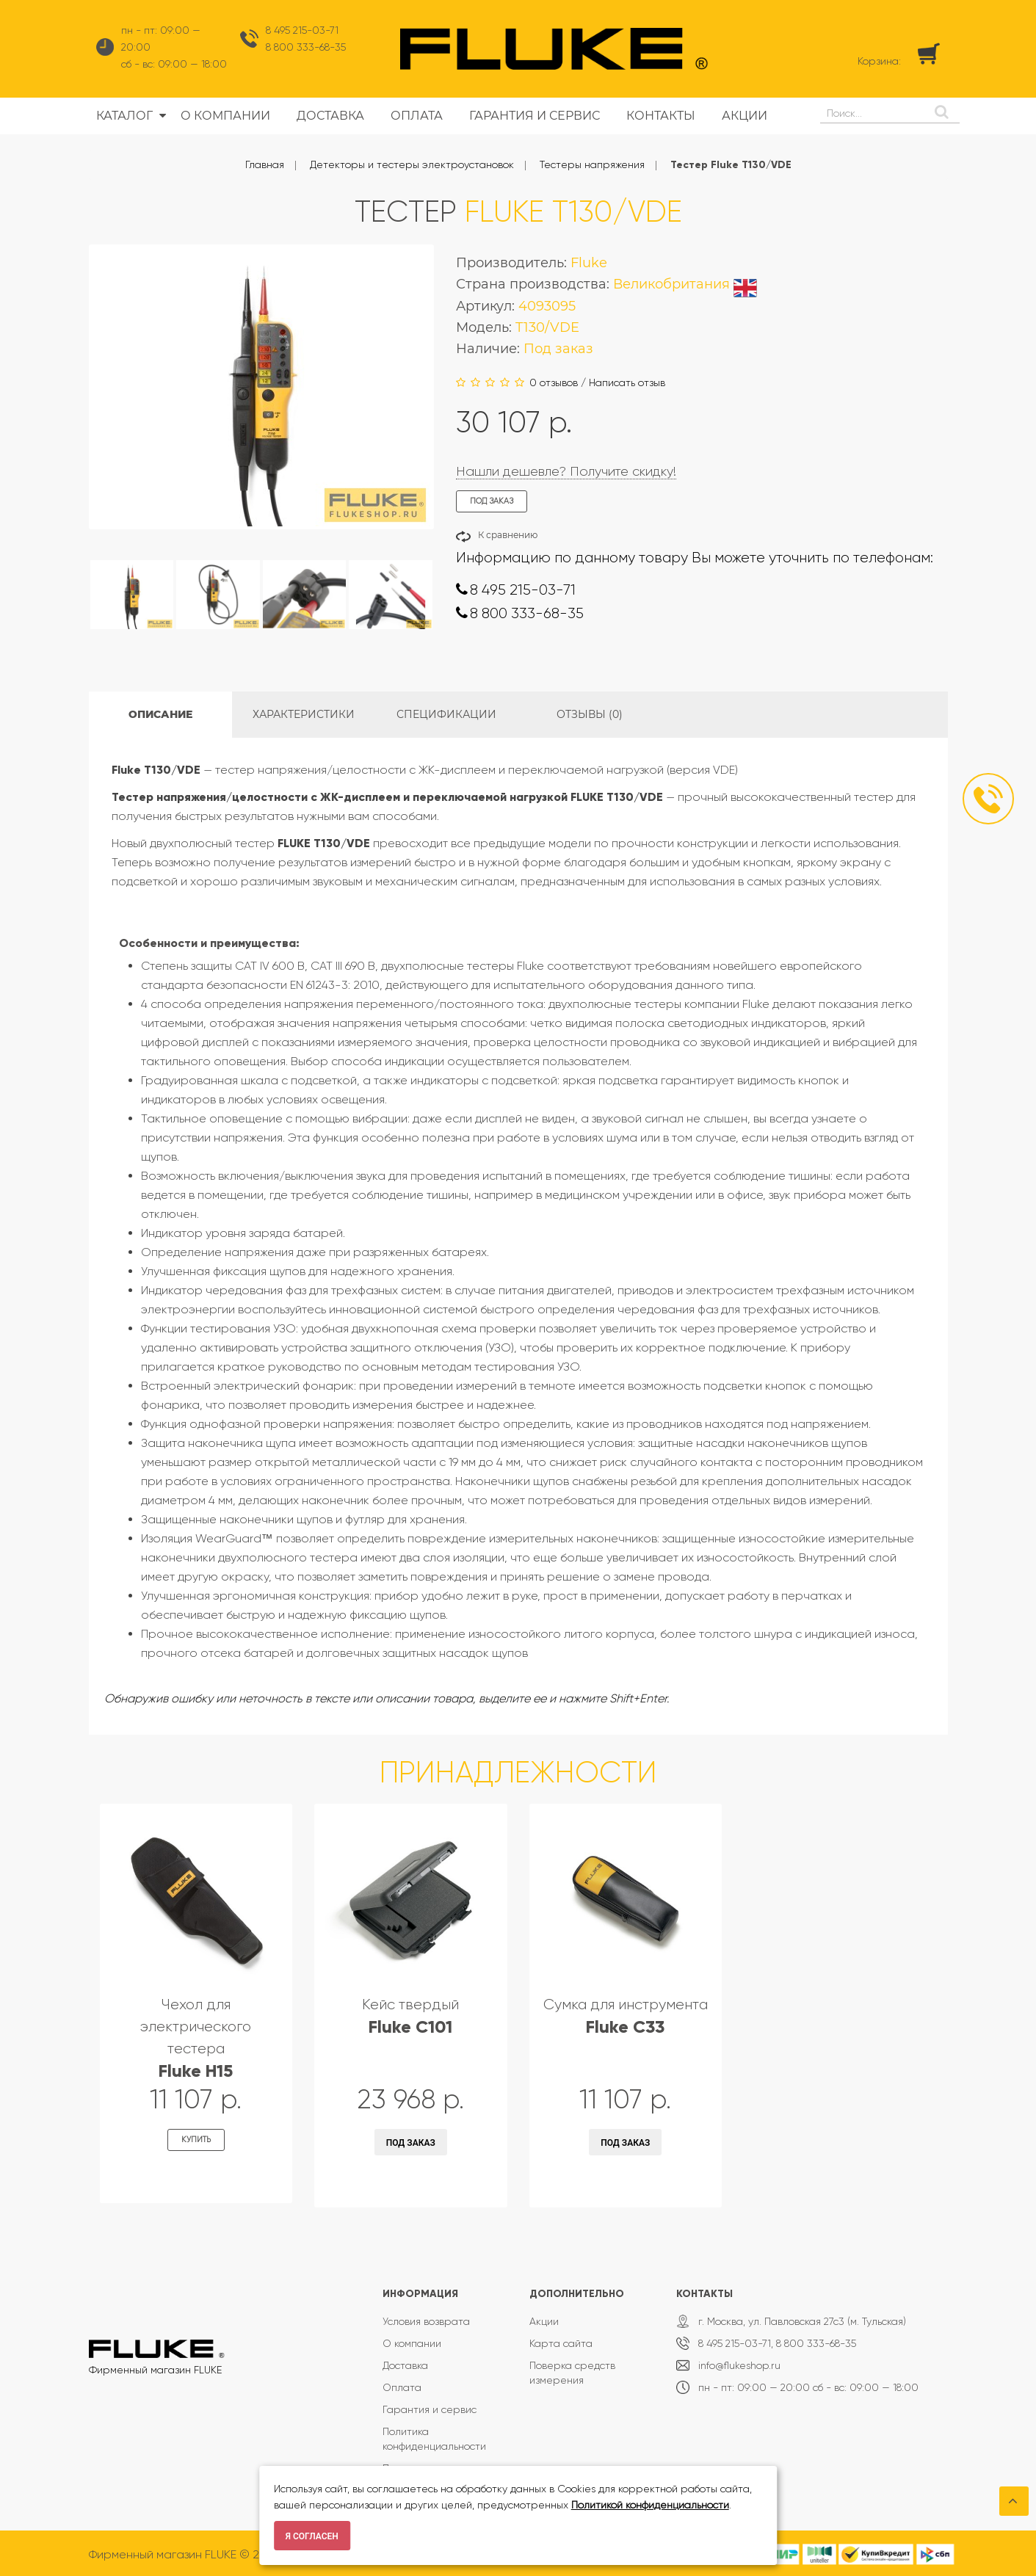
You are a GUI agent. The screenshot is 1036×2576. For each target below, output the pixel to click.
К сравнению (507, 534)
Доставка (405, 2365)
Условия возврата (426, 2321)
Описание (160, 714)
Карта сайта (561, 2343)
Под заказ (410, 2143)
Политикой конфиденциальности (650, 2505)
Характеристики (304, 714)
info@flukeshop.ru (739, 2365)
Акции (544, 2321)
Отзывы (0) (590, 714)
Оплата (402, 2387)
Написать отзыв (627, 382)
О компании (412, 2343)
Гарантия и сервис (430, 2409)
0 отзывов (553, 382)
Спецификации (446, 714)
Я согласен (312, 2536)
